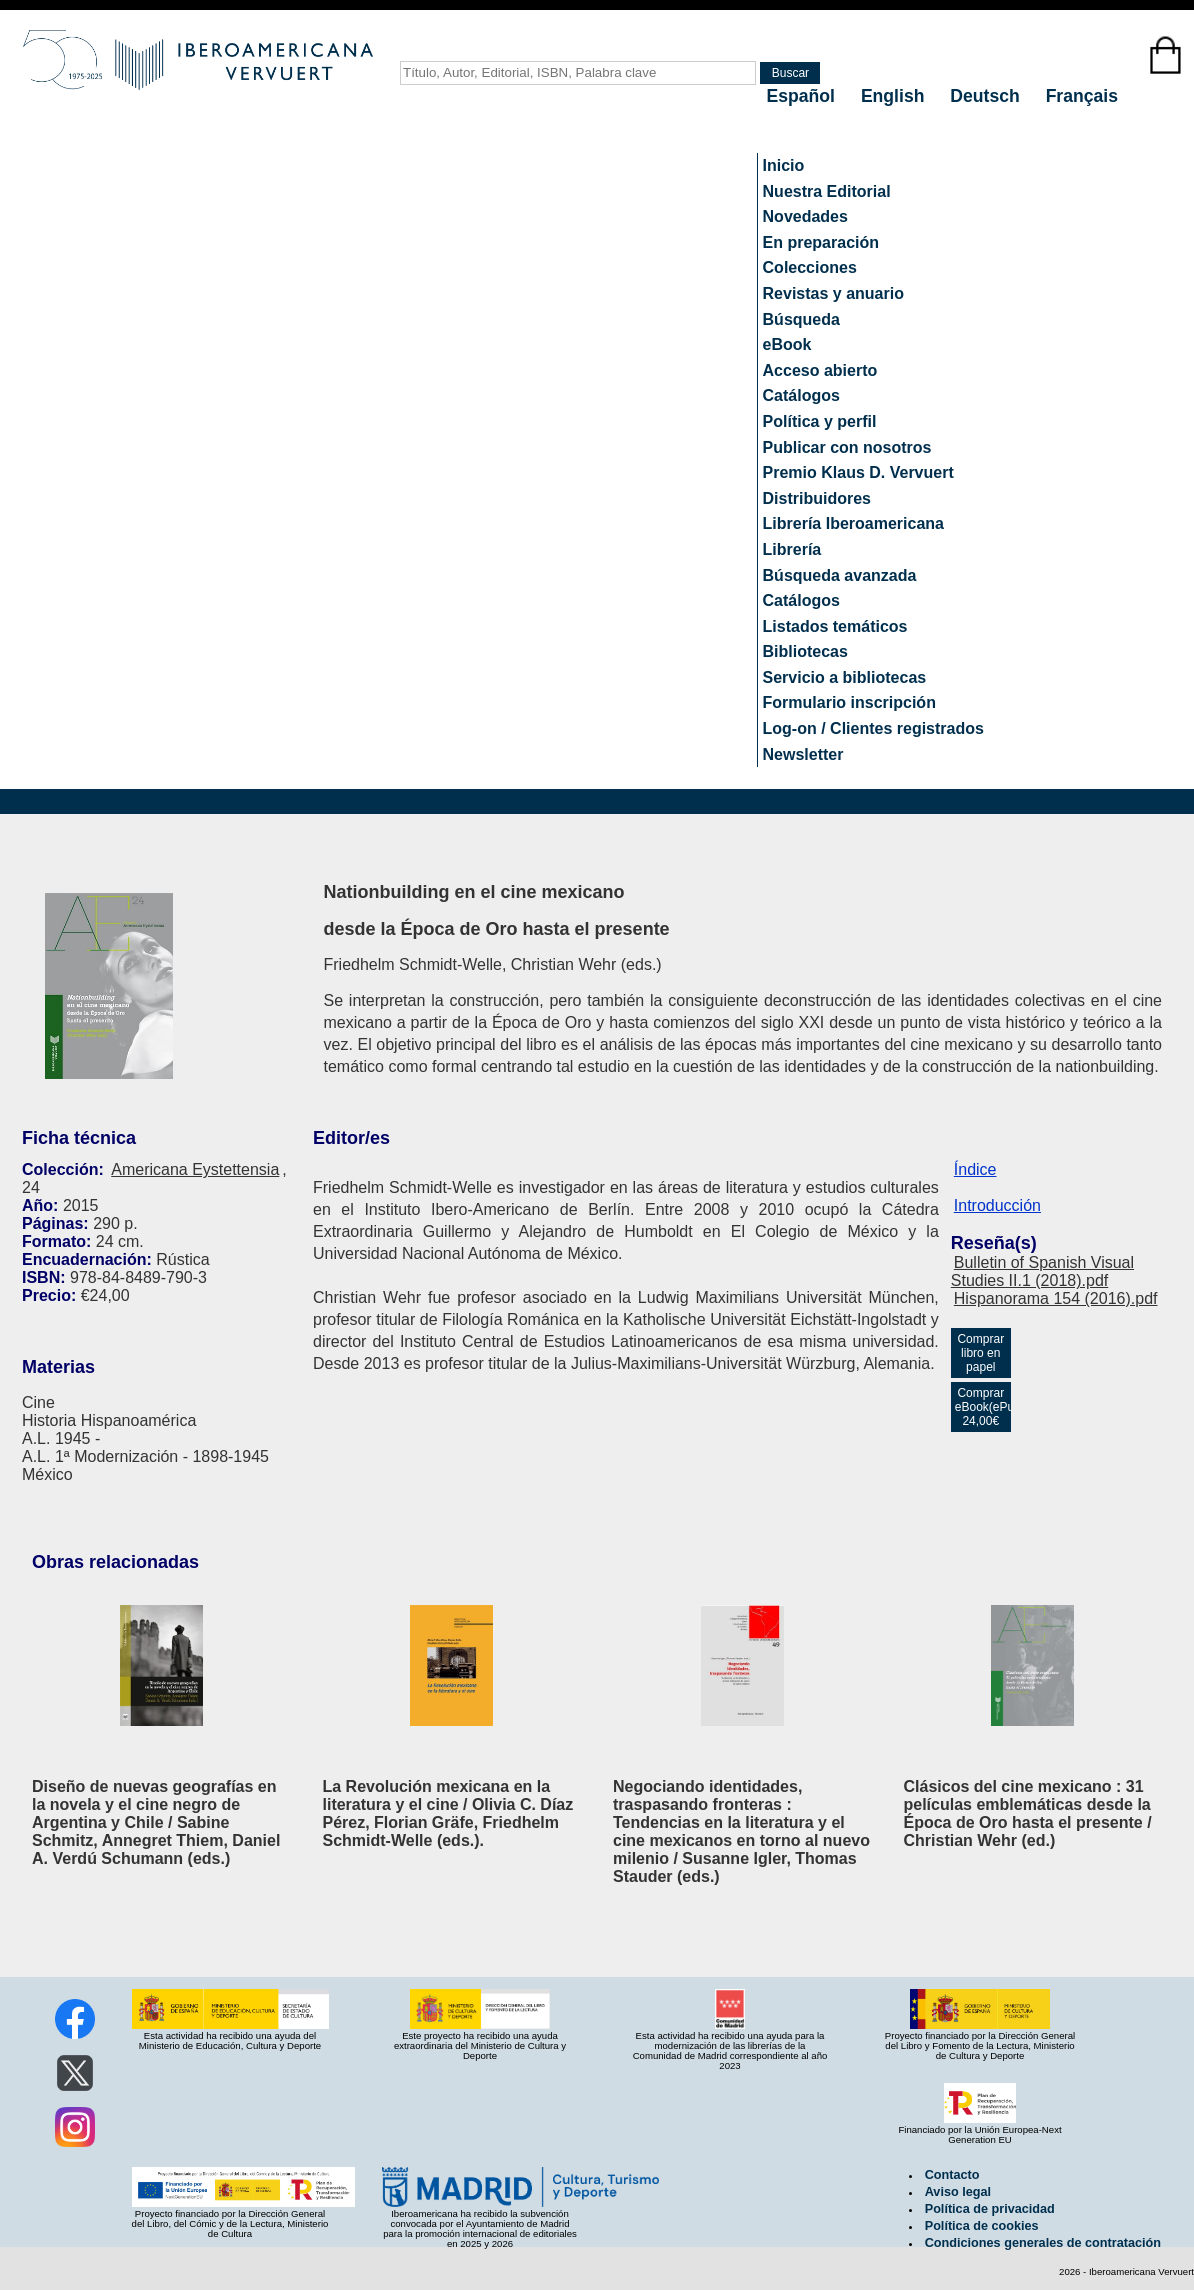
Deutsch (987, 96)
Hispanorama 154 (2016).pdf (1056, 1298)
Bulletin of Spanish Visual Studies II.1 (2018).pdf (1042, 1271)
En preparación (821, 242)
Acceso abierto (820, 370)
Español (803, 96)
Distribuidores (817, 498)
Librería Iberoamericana (853, 523)
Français (1082, 96)
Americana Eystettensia (195, 1169)
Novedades (805, 216)
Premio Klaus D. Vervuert (858, 472)
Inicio (784, 165)
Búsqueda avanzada (840, 575)
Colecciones (810, 267)
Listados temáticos (835, 626)
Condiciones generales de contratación (1043, 2243)
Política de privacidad (990, 2209)
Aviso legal (958, 2192)
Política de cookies (982, 2226)
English (895, 96)
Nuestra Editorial (827, 191)
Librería (792, 549)
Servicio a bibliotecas (845, 677)
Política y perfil (820, 421)
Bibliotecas (805, 651)
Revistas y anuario (833, 293)
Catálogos (801, 395)
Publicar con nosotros (847, 447)
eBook (787, 344)
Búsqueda (801, 319)
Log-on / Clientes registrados (873, 728)
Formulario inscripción (849, 702)
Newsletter (803, 754)
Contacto (952, 2175)
